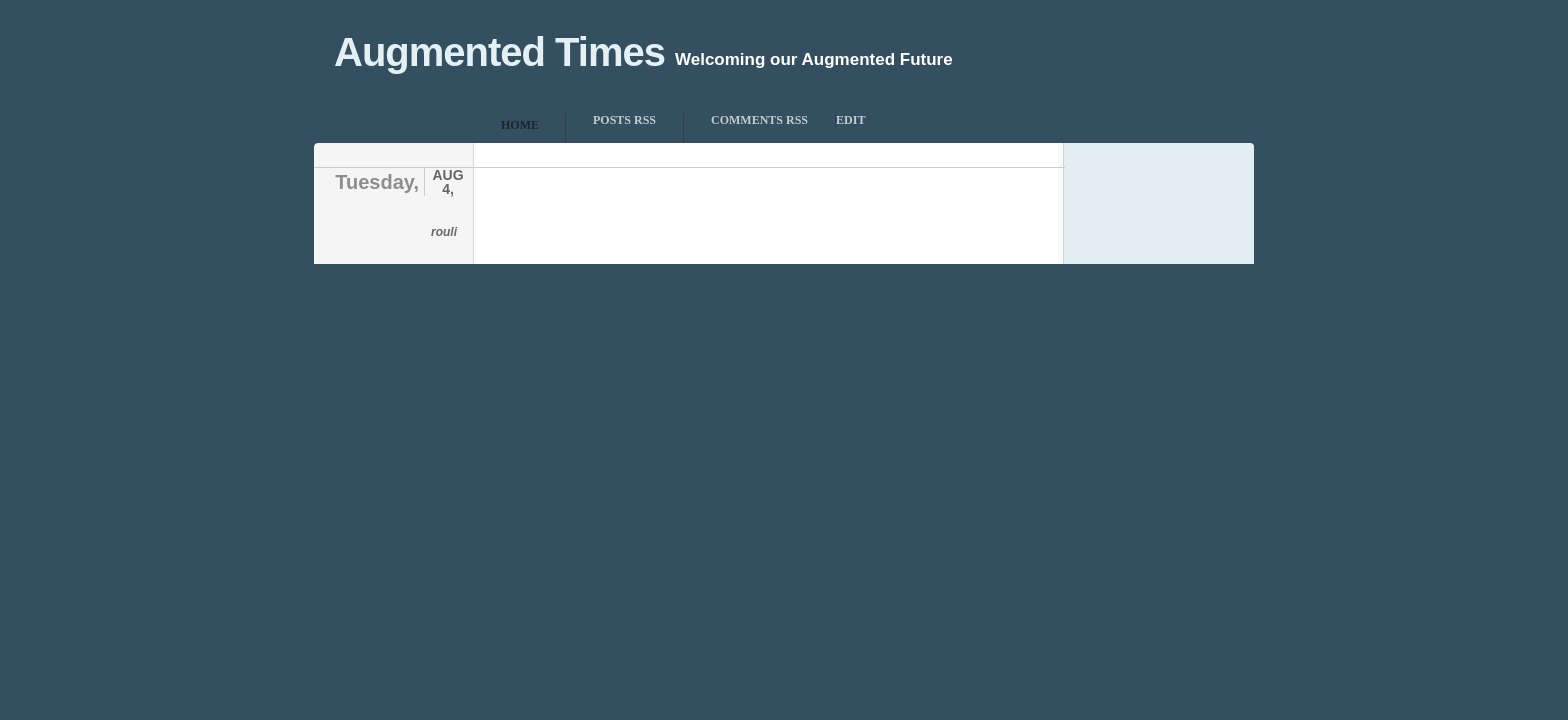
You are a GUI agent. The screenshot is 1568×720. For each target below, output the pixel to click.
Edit (850, 120)
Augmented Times (499, 52)
